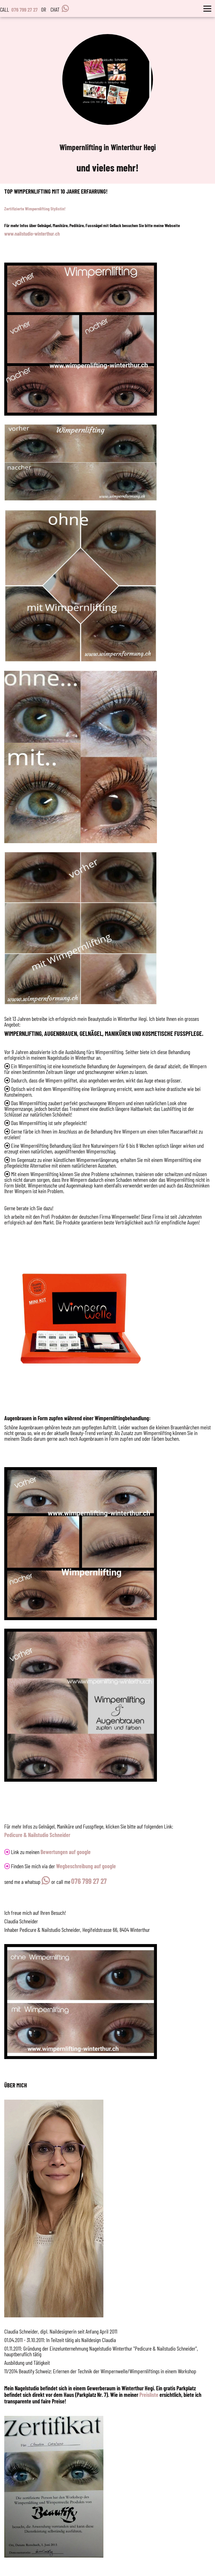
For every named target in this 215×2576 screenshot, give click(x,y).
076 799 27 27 (25, 9)
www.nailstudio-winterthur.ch (32, 234)
